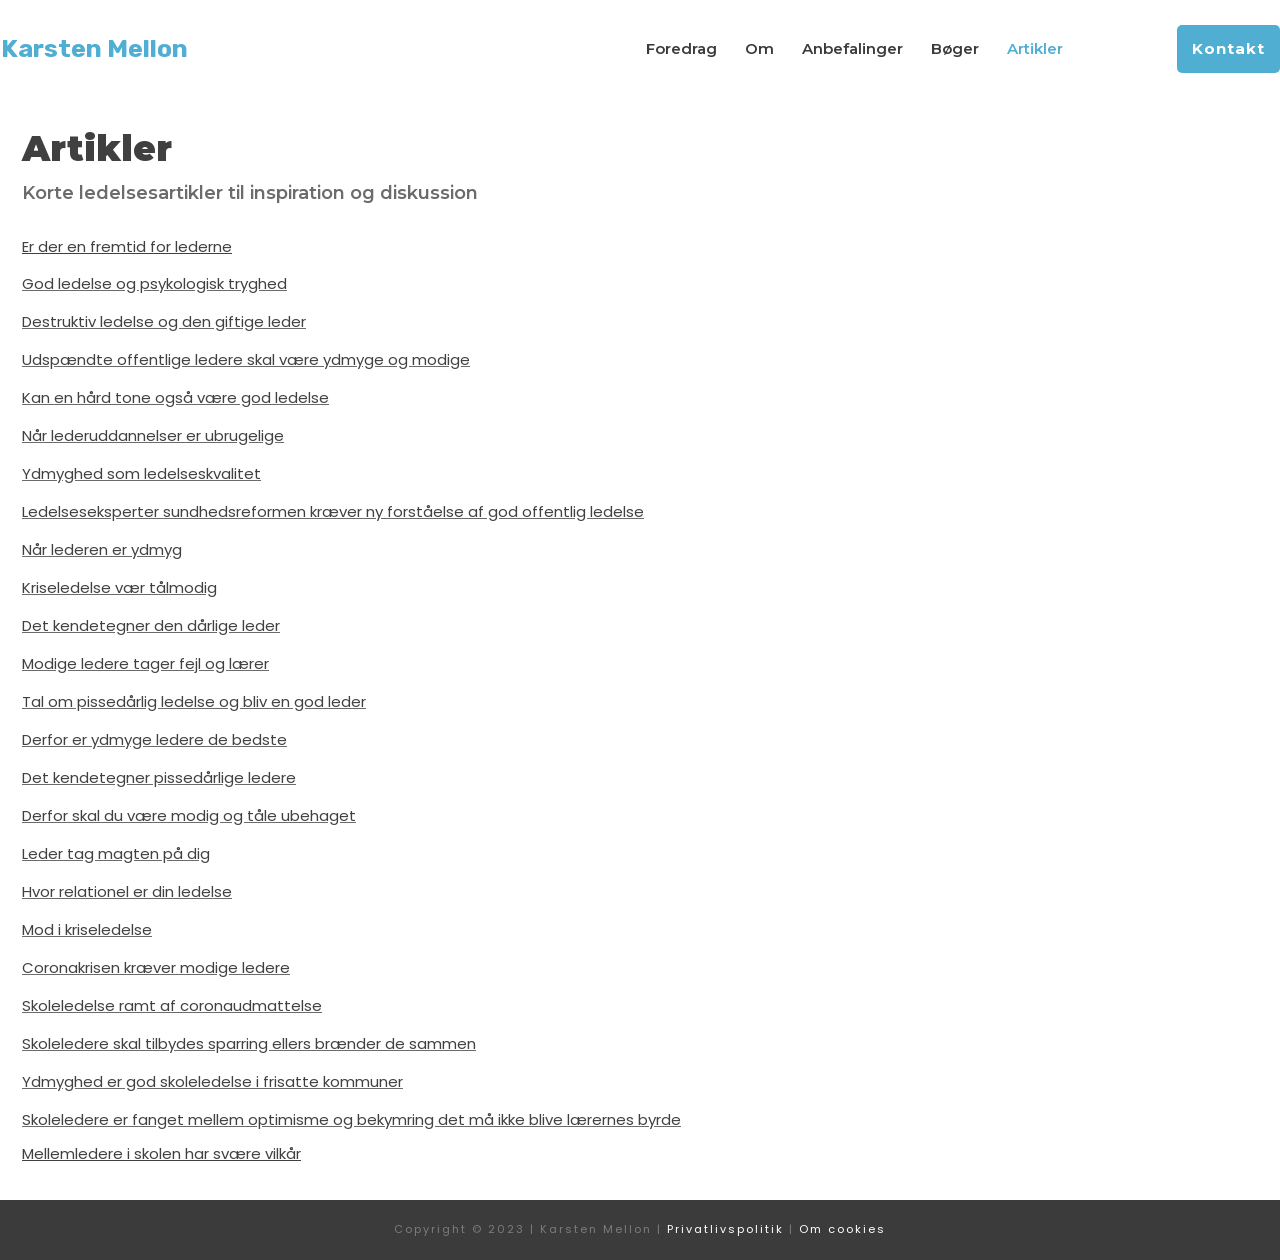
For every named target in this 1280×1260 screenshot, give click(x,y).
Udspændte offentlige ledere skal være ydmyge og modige (246, 359)
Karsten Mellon (94, 48)
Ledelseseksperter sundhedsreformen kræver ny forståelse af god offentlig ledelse (333, 511)
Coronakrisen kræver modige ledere (156, 967)
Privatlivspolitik (725, 1229)
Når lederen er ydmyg (102, 549)
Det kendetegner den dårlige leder (151, 625)
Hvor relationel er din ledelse (127, 891)
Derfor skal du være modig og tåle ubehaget (189, 815)
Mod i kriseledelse (87, 929)
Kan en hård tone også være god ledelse (175, 397)
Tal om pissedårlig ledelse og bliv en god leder (194, 701)
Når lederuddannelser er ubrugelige (153, 435)
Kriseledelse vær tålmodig (119, 587)
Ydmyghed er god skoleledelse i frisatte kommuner (212, 1081)
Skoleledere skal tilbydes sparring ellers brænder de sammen (249, 1043)
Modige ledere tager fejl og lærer (145, 663)
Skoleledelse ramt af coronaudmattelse (172, 1005)
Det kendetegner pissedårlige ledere (159, 777)
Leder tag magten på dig (116, 853)
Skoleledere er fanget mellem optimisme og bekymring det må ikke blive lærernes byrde (351, 1119)
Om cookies (842, 1229)
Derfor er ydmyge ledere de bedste (154, 739)
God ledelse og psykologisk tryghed (154, 283)
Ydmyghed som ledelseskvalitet (141, 473)
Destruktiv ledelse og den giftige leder (164, 321)
